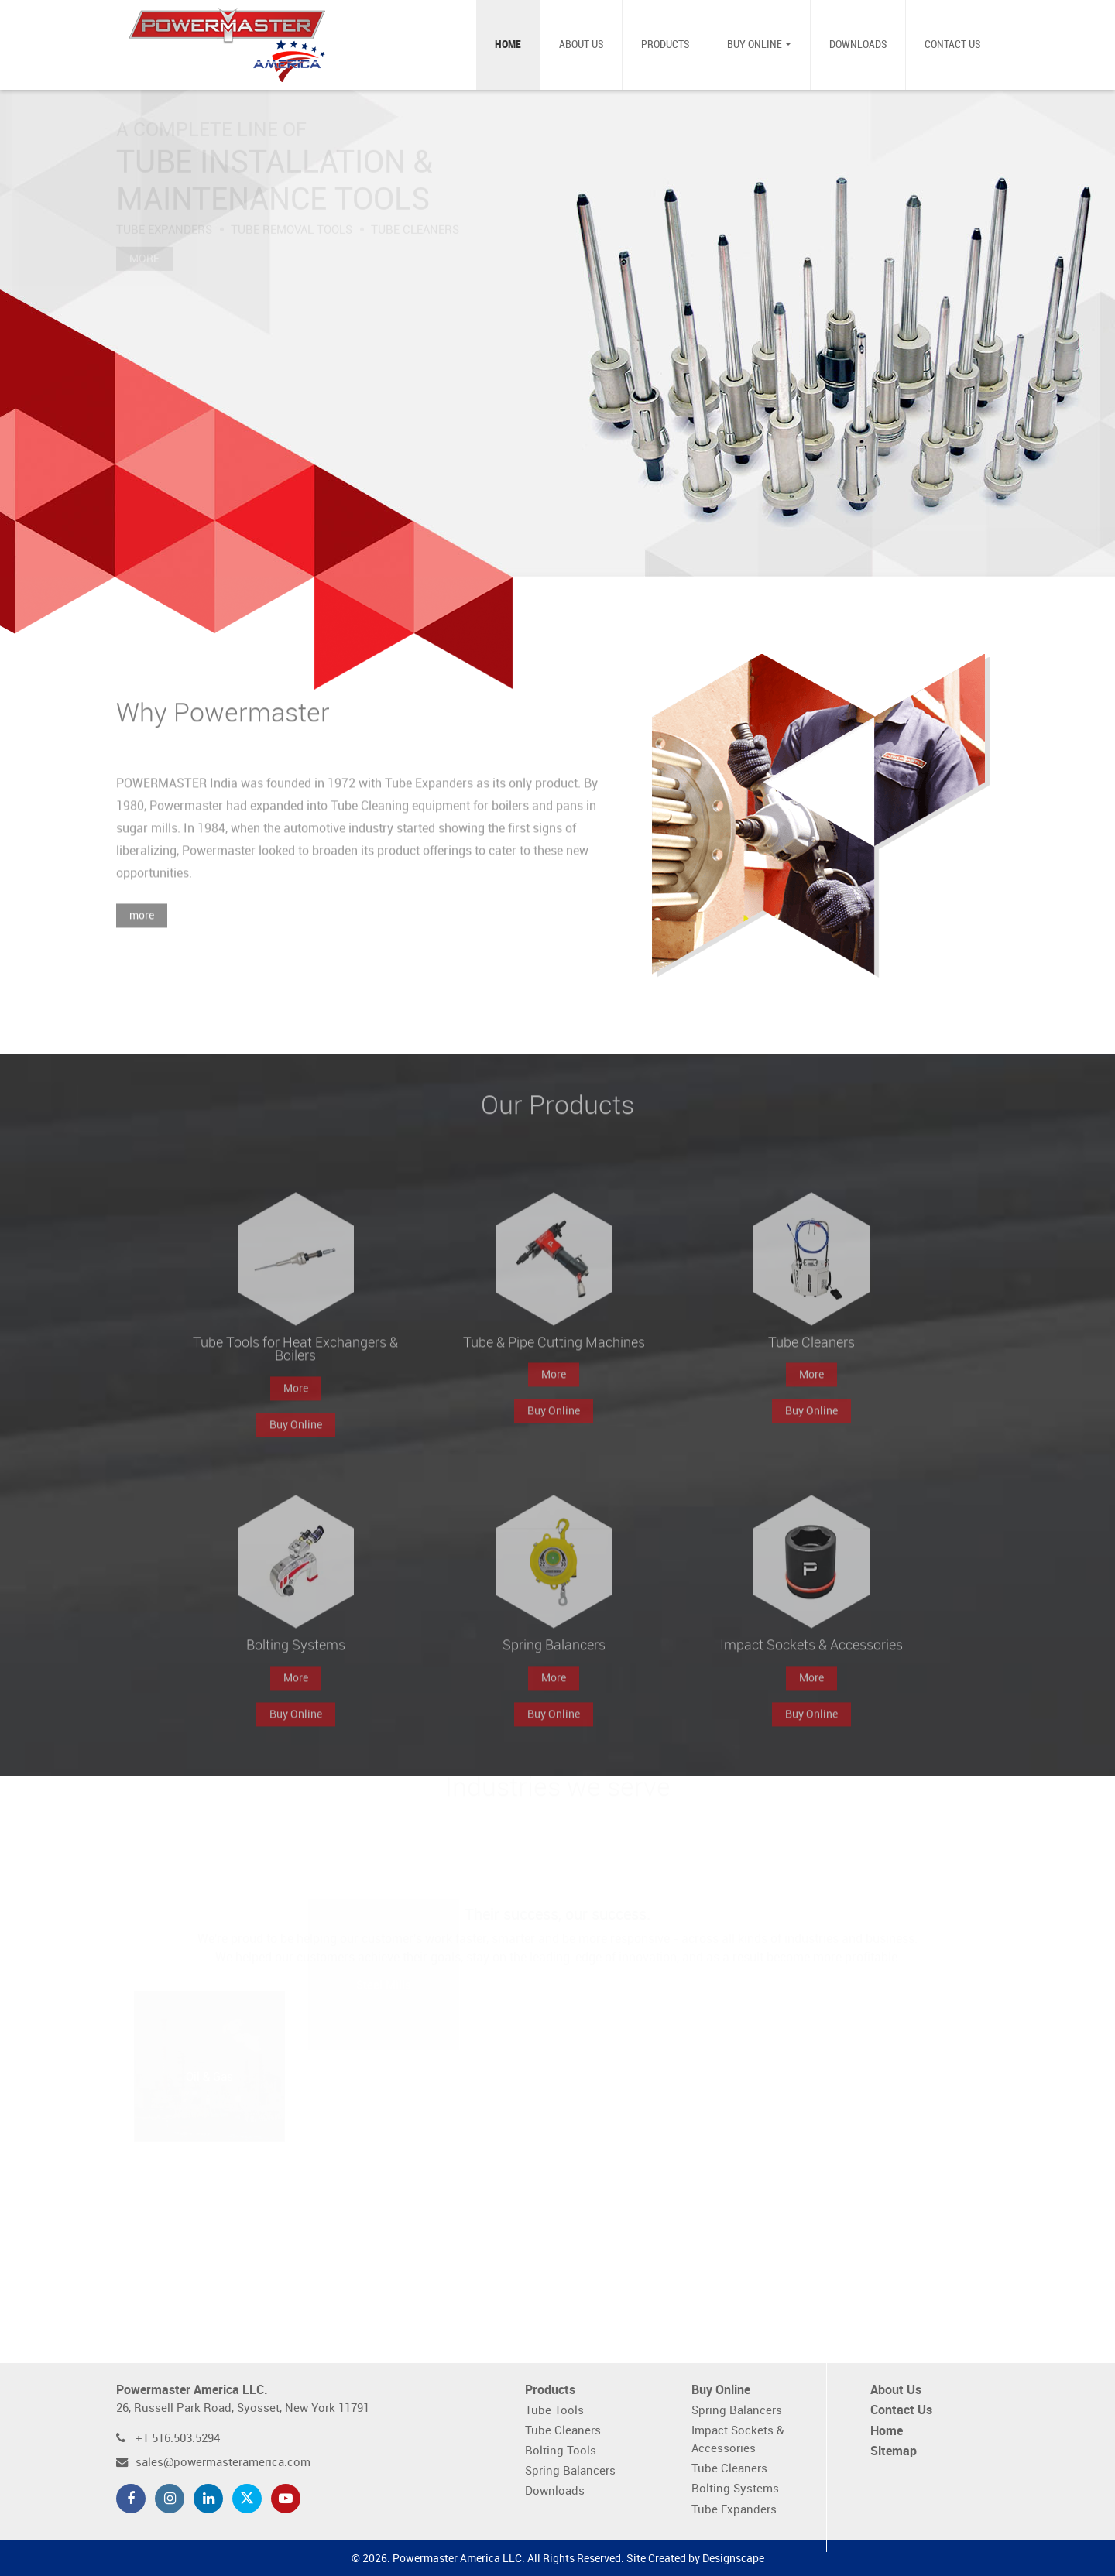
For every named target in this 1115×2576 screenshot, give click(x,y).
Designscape (733, 2558)
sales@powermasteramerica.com (223, 2462)
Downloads (858, 44)
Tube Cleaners (563, 2430)
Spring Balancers (570, 2471)
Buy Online (754, 44)
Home (508, 44)
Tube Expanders (734, 2509)
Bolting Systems (735, 2489)
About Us (581, 44)
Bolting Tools (560, 2451)
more (141, 934)
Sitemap (893, 2451)
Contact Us (952, 44)
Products (665, 44)
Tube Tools (554, 2410)
